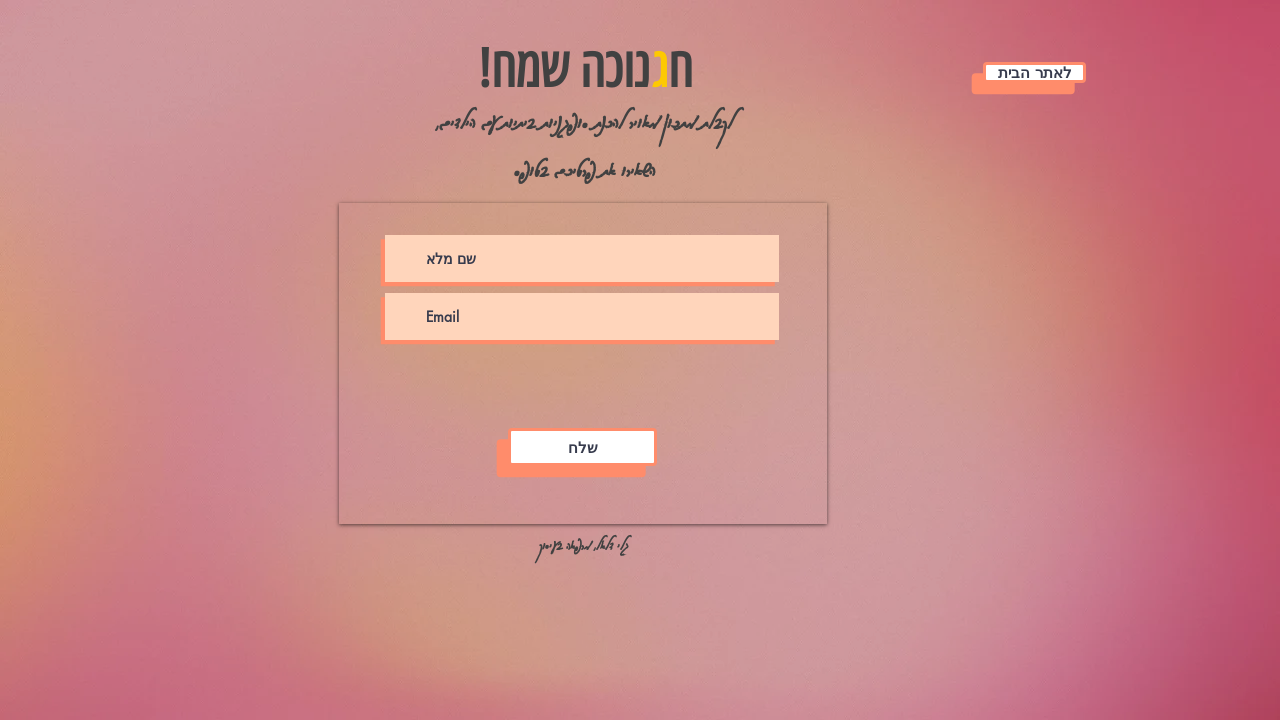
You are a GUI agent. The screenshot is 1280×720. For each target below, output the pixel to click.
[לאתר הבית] (1034, 72)
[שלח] (582, 447)
